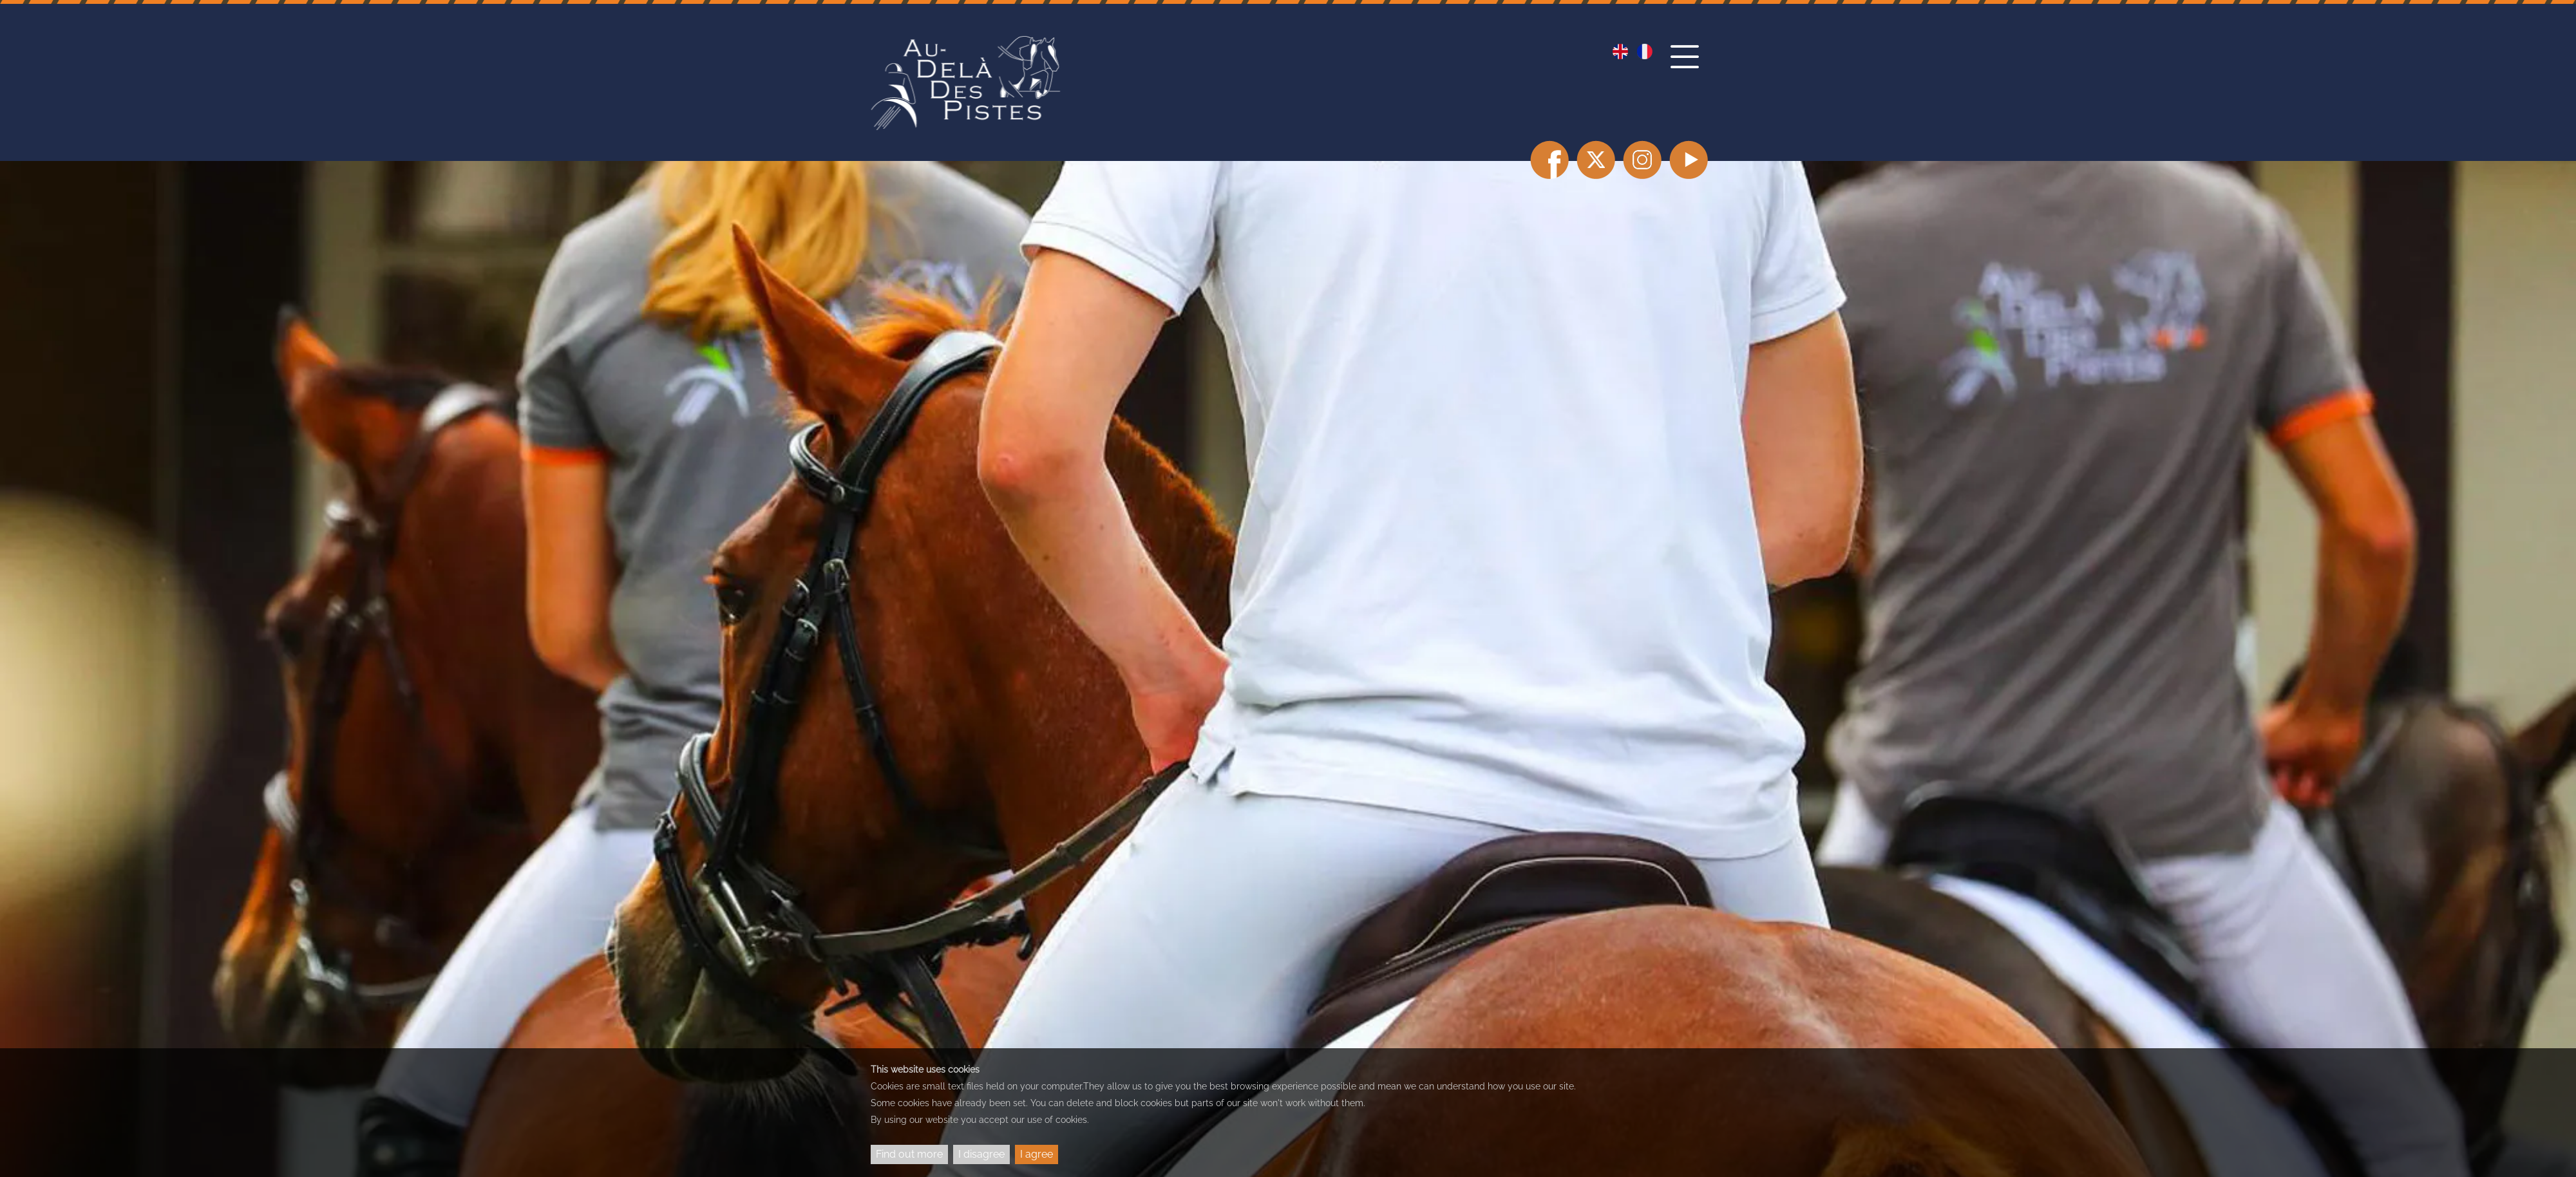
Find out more (909, 1154)
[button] (1688, 68)
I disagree (981, 1154)
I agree (1036, 1154)
